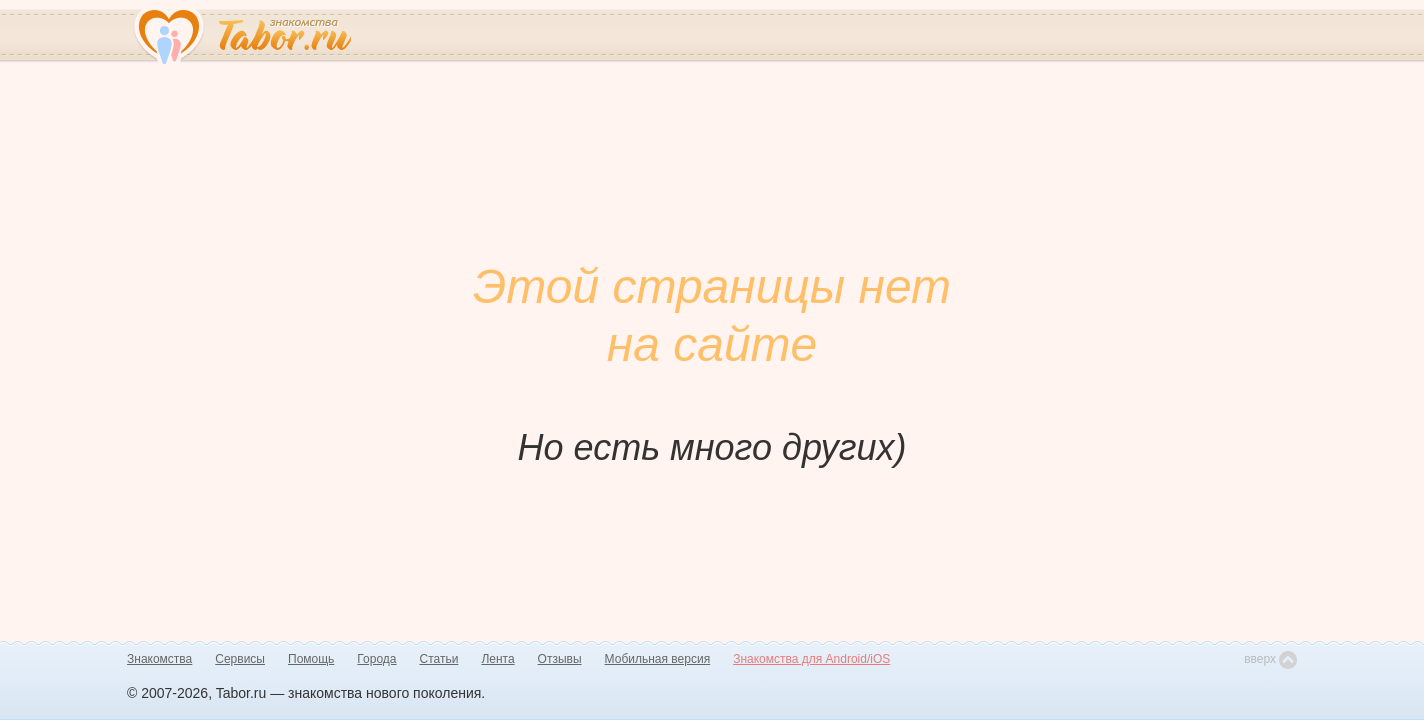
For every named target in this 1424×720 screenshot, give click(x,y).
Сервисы (240, 659)
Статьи (439, 659)
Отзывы (560, 659)
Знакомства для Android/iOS (811, 659)
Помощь (311, 659)
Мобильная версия (658, 659)
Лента (497, 659)
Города (376, 659)
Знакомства (159, 659)
